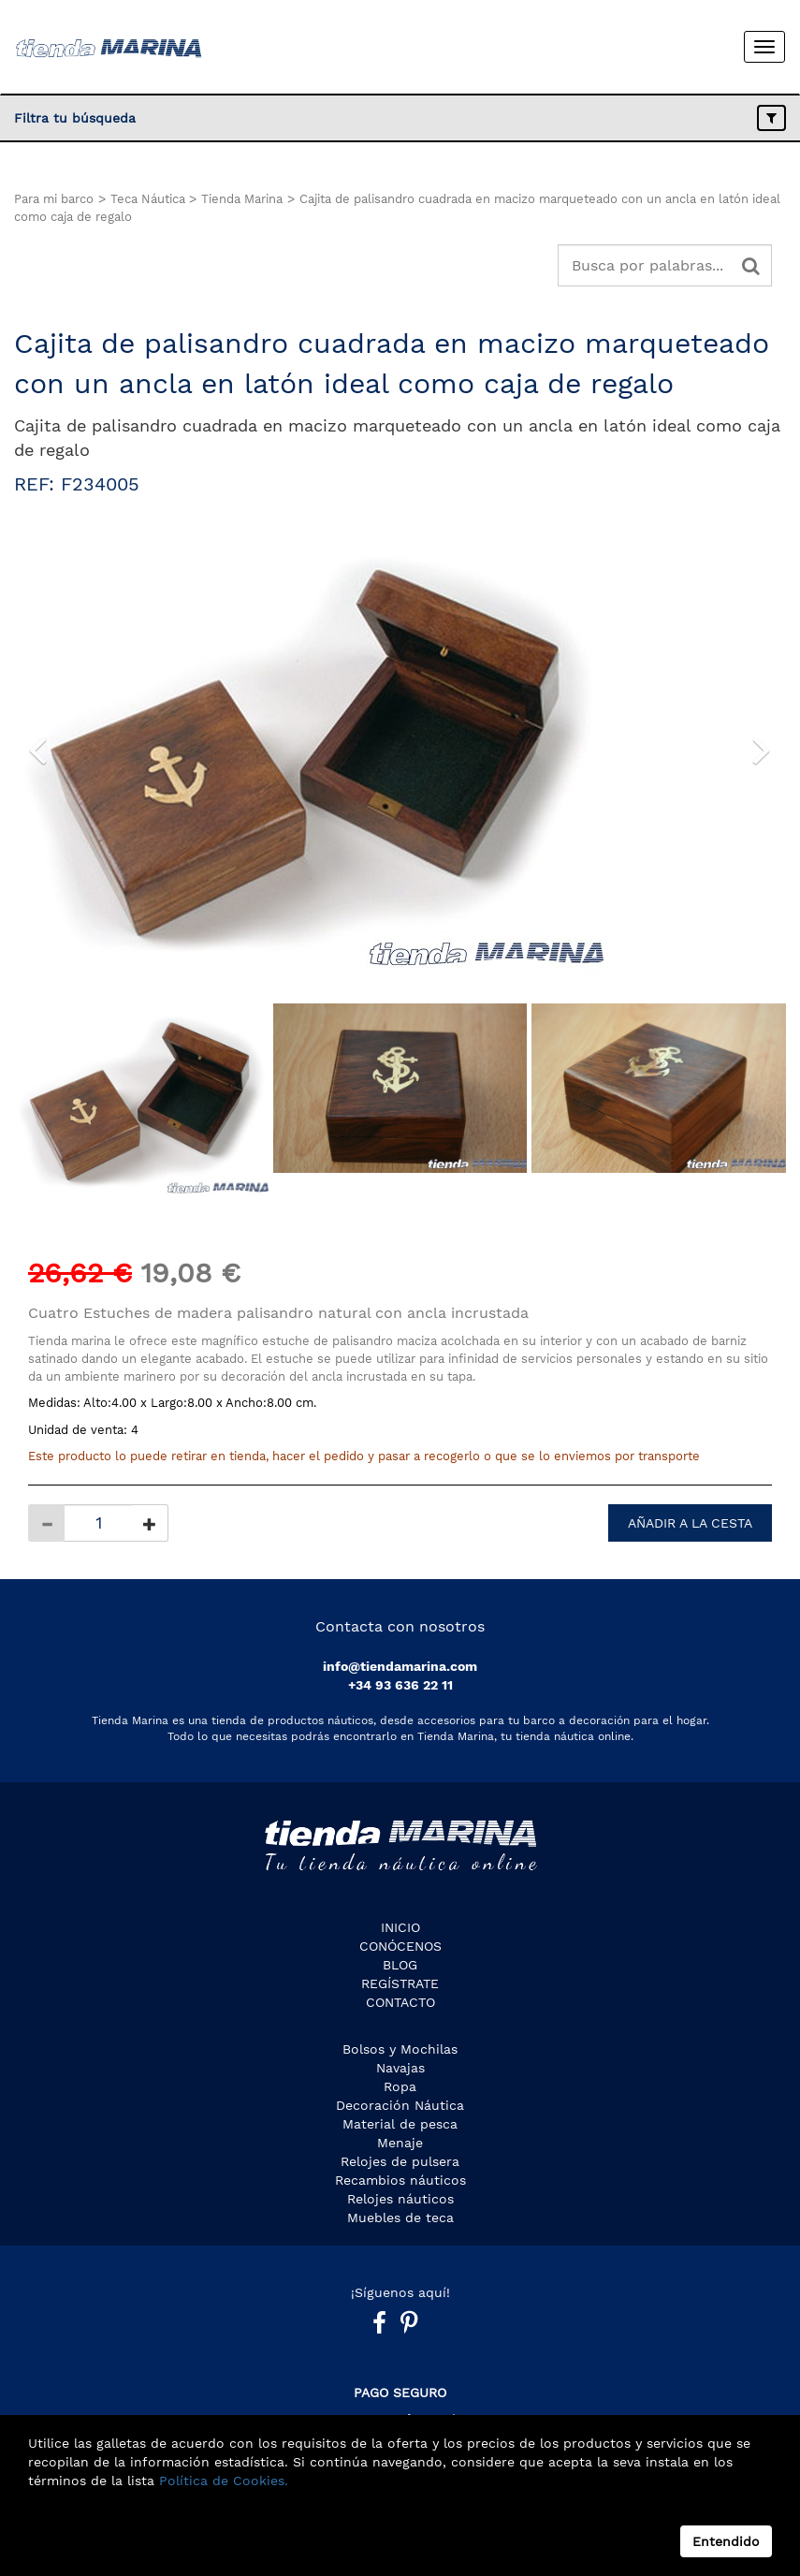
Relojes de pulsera (400, 2161)
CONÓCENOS (400, 1946)
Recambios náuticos (400, 2180)
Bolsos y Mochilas (400, 2049)
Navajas (400, 2067)
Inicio (400, 1927)
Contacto (400, 2002)
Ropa (400, 2086)
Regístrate (400, 1983)
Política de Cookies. (221, 2480)
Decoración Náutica (400, 2105)
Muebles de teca (400, 2217)
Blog (400, 1964)
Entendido (726, 2541)
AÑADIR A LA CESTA (690, 1522)
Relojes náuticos (400, 2198)
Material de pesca (400, 2123)
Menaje (400, 2142)
